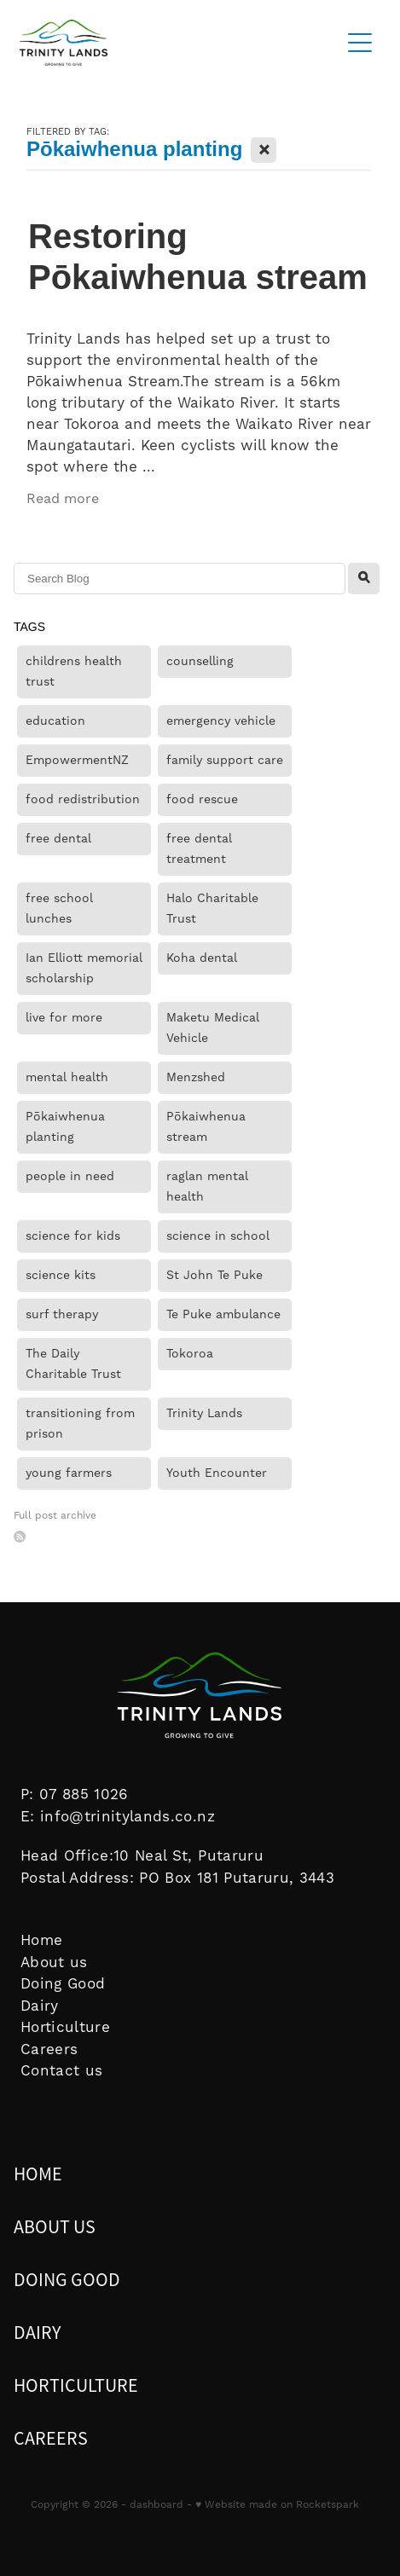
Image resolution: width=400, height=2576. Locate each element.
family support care (224, 760)
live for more (64, 1018)
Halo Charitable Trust (212, 909)
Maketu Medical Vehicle (212, 1028)
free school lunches (59, 909)
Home (41, 1940)
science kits (61, 1275)
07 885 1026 (84, 1795)
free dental (58, 839)
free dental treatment (199, 849)
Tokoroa (189, 1354)
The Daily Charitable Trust (73, 1364)
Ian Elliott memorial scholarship (84, 969)
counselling (200, 661)
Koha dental (201, 958)
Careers (49, 2050)
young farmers (69, 1473)
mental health (67, 1077)
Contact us (61, 2071)
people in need (70, 1176)
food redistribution (83, 800)
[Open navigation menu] (359, 42)
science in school (218, 1236)
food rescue (202, 800)
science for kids (73, 1236)
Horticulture (65, 2027)
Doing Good (62, 1984)
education (55, 721)
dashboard (156, 2504)
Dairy (39, 2006)
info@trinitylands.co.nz (127, 1817)
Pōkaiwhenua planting (65, 1127)
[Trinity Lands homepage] (171, 43)
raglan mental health (207, 1187)
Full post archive (55, 1515)
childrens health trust (74, 672)
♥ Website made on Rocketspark (277, 2504)
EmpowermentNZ (77, 760)
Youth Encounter (216, 1473)
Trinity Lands (204, 1413)
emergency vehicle (220, 721)
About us (54, 1963)
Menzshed (195, 1077)
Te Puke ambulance (223, 1315)
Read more (62, 498)
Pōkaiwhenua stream (206, 1127)
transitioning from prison (80, 1424)
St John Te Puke (214, 1275)
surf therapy (62, 1315)
